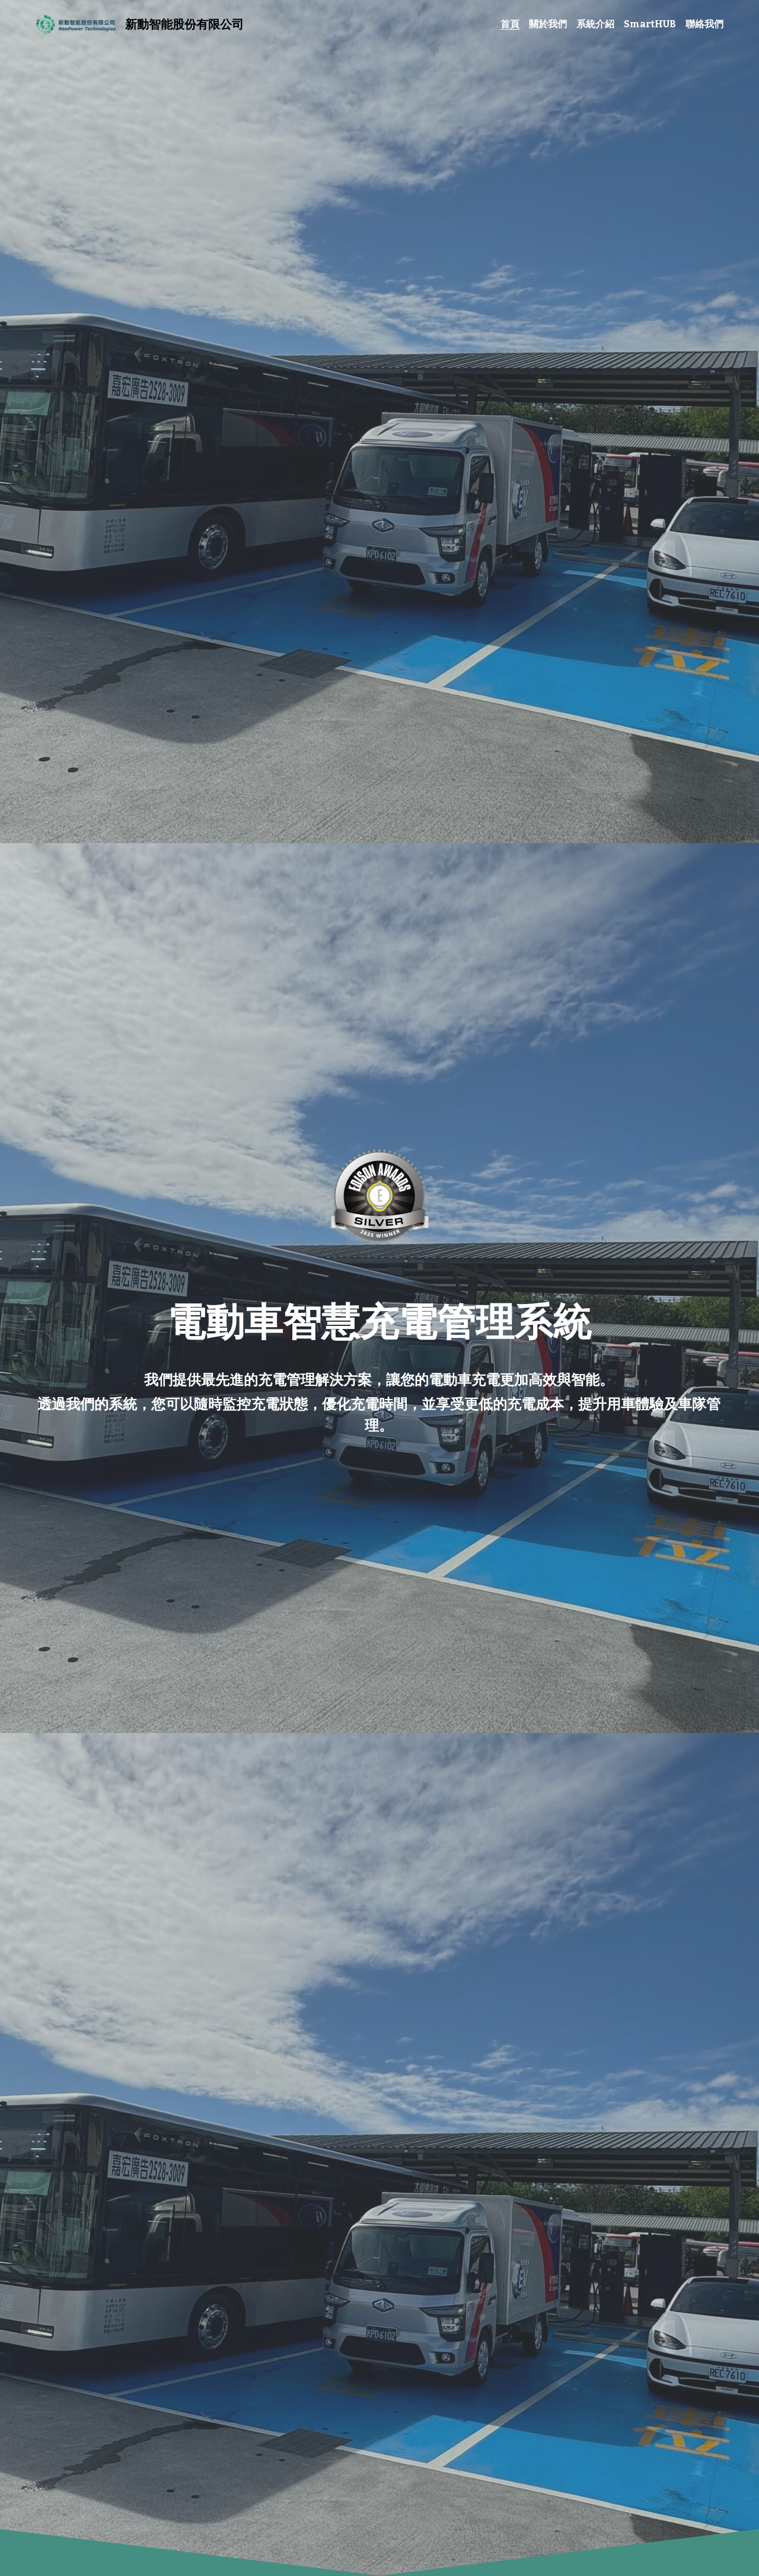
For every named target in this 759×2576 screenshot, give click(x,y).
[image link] (73, 23)
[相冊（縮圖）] (380, 1196)
